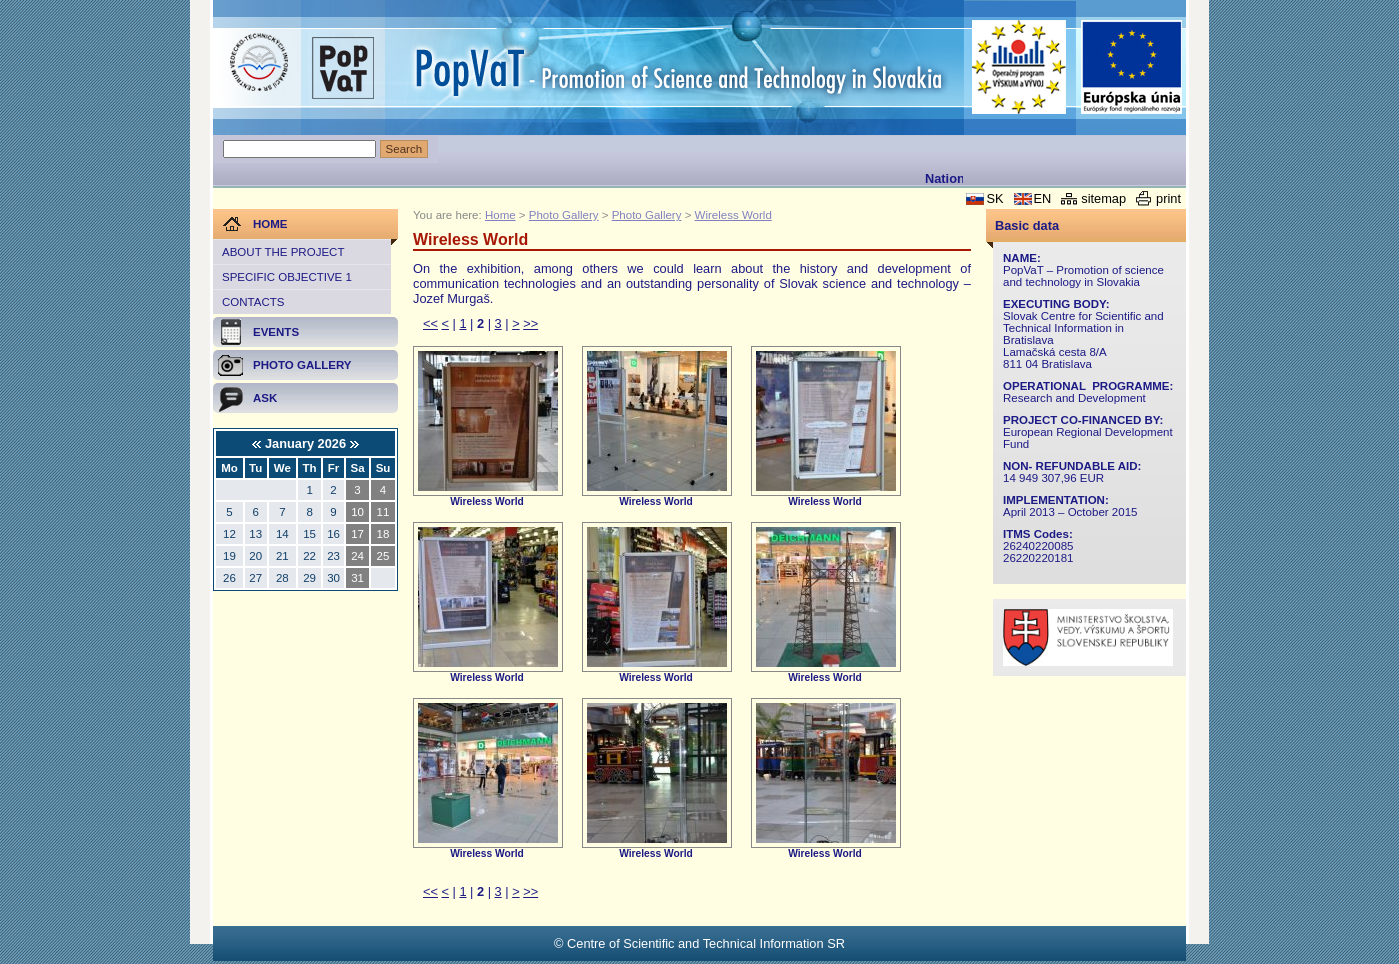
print (1168, 198)
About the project (283, 252)
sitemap (1103, 198)
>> (530, 323)
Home (500, 215)
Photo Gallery (564, 215)
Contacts (253, 302)
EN (1043, 198)
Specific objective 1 (287, 277)
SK (994, 198)
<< (430, 323)
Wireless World (733, 215)
